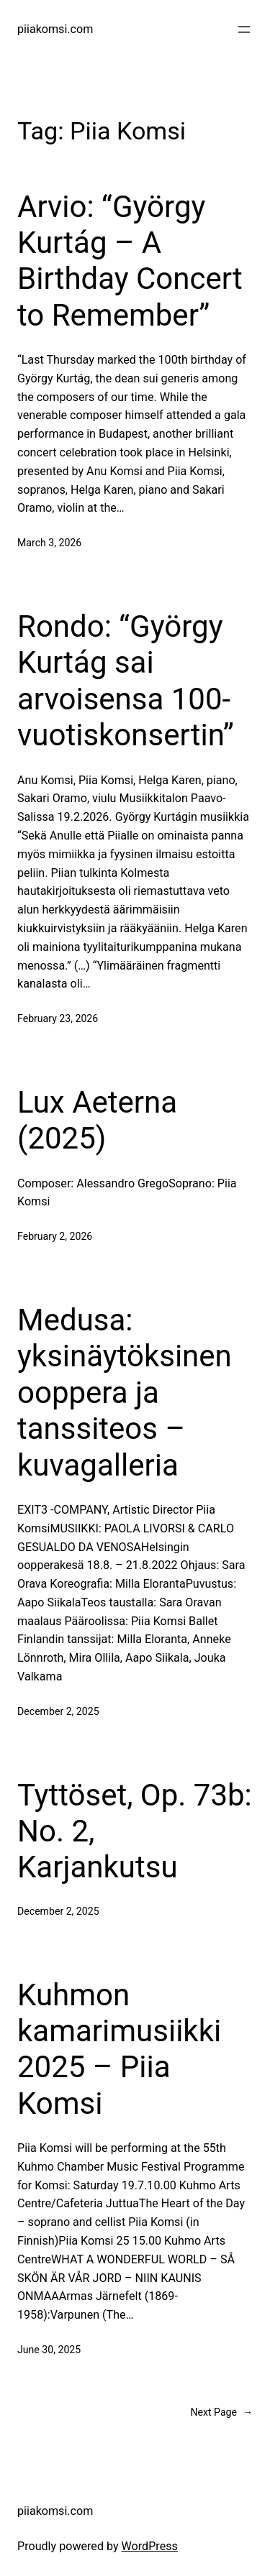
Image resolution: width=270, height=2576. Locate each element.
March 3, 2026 (49, 542)
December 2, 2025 (58, 1711)
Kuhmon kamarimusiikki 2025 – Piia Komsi (119, 2049)
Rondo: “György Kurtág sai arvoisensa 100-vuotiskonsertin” (125, 681)
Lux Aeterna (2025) (97, 1120)
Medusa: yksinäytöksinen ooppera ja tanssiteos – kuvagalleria (124, 1392)
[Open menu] (244, 29)
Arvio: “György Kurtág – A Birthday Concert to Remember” (130, 261)
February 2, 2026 (54, 1236)
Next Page (221, 2412)
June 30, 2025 (49, 2349)
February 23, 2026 (57, 1018)
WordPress (150, 2546)
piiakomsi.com (55, 29)
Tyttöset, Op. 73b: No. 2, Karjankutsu (134, 1831)
